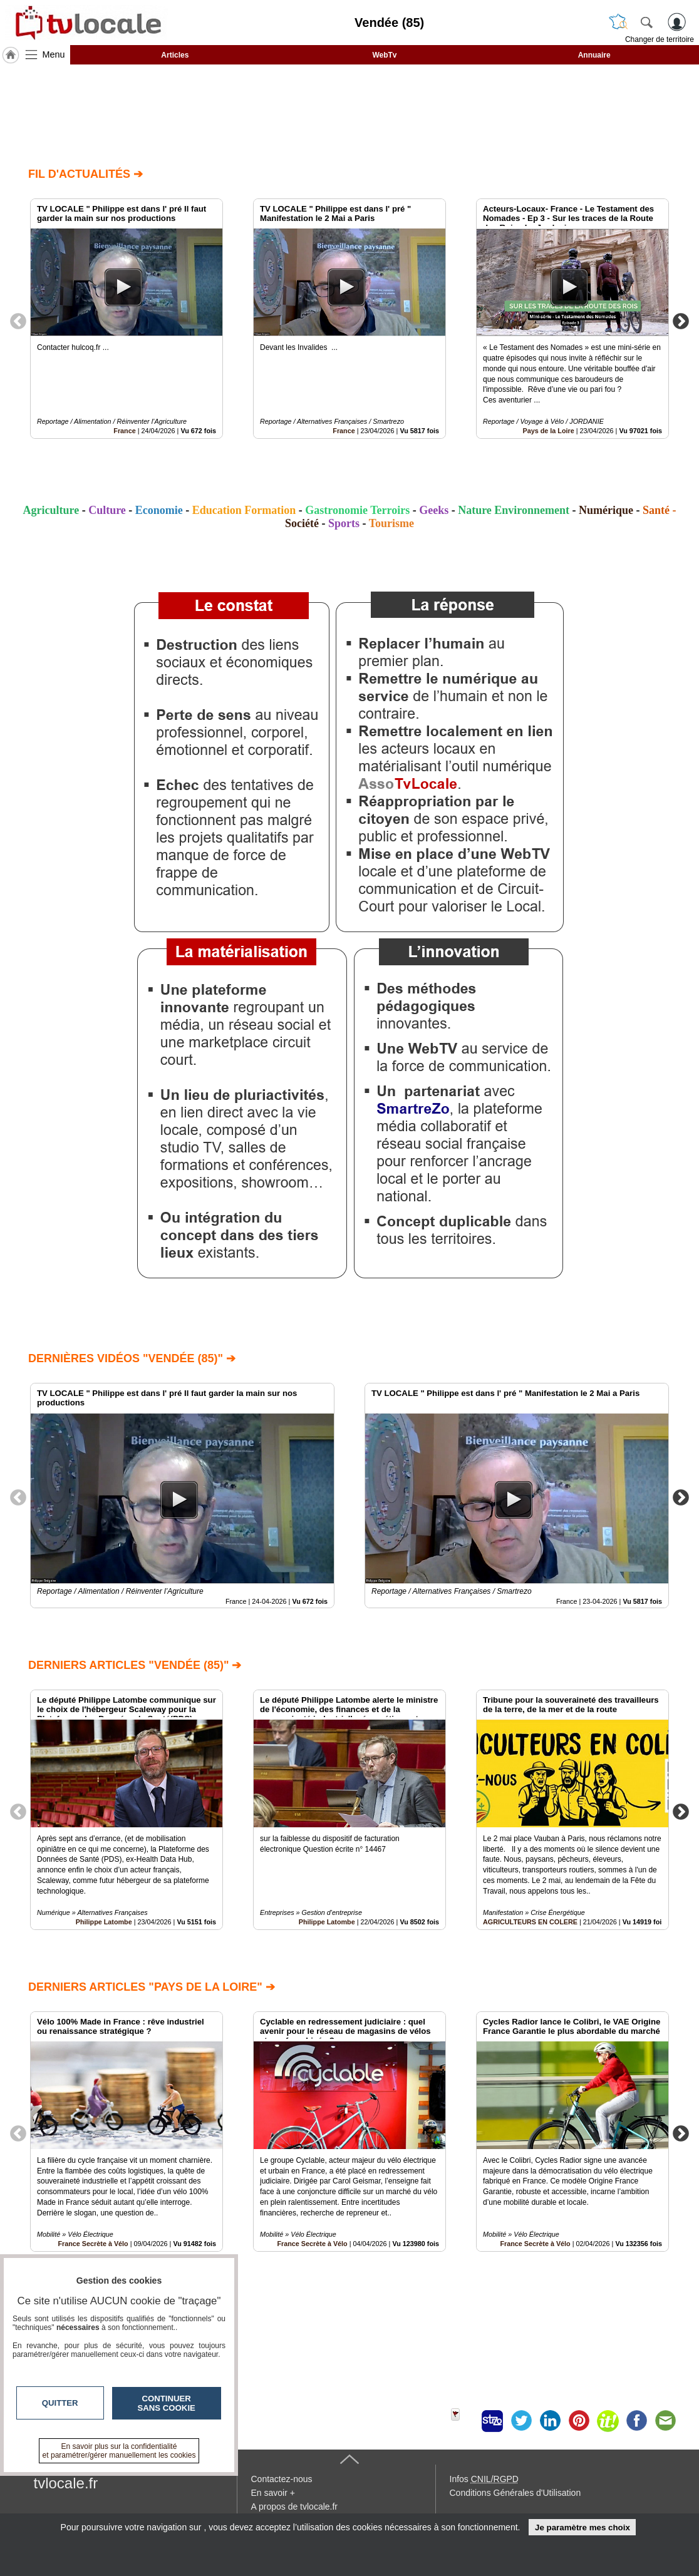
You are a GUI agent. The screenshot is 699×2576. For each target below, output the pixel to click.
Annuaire (594, 55)
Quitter (60, 2403)
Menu (54, 54)
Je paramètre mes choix (582, 2527)
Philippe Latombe (104, 1922)
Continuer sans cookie (166, 2403)
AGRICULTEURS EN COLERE (530, 1922)
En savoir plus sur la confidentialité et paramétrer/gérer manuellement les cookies (119, 2451)
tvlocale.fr (66, 2483)
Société (302, 523)
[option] (126, 318)
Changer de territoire (659, 39)
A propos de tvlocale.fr (294, 2507)
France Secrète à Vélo (312, 2243)
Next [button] (680, 320)
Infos (484, 2479)
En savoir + (273, 2493)
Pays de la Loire (548, 430)
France (124, 430)
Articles (175, 55)
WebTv (384, 55)
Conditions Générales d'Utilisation (515, 2493)
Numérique (606, 510)
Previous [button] (18, 320)
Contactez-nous (282, 2479)
